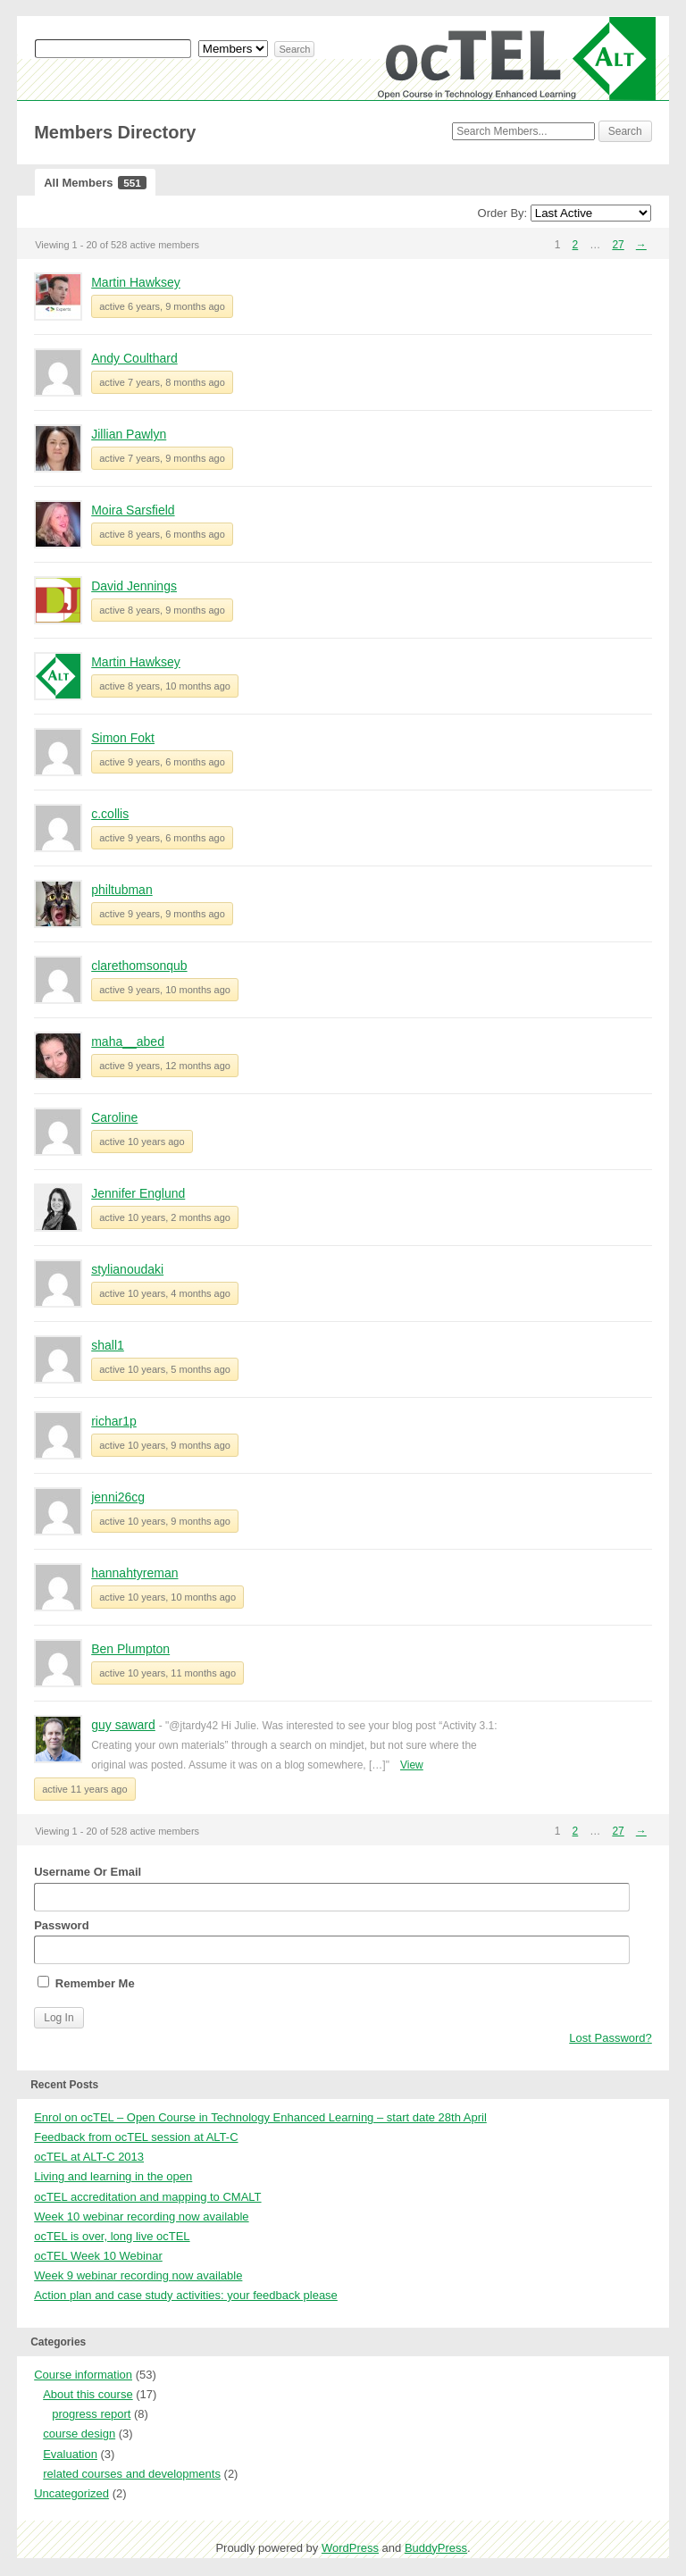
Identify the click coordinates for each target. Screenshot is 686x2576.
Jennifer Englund (138, 1193)
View (411, 1765)
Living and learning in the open (113, 2176)
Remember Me (86, 1983)
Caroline (114, 1117)
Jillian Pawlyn (128, 434)
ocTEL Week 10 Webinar (98, 2255)
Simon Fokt (123, 738)
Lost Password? (610, 2038)
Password (332, 1941)
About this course (87, 2394)
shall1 (107, 1345)
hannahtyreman (134, 1573)
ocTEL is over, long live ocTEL (111, 2236)
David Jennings (134, 586)
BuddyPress (436, 2548)
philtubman (122, 889)
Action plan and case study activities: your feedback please (186, 2295)
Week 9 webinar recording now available (138, 2275)
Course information (83, 2374)
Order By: (503, 213)
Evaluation (70, 2454)
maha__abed (127, 1041)
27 (617, 244)
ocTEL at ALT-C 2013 (89, 2156)
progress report (91, 2414)
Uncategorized (71, 2493)
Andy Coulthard (134, 358)
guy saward (123, 1725)
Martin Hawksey (135, 282)
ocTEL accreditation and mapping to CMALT (147, 2197)
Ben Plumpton (130, 1649)
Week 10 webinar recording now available (141, 2216)
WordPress (350, 2548)
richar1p (114, 1421)
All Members (95, 182)
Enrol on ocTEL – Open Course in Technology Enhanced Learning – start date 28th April (260, 2117)
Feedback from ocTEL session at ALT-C (136, 2137)
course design (79, 2433)
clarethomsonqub (139, 965)
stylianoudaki (127, 1269)
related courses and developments (132, 2473)
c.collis (110, 814)
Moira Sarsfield (132, 510)
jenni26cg (118, 1497)
